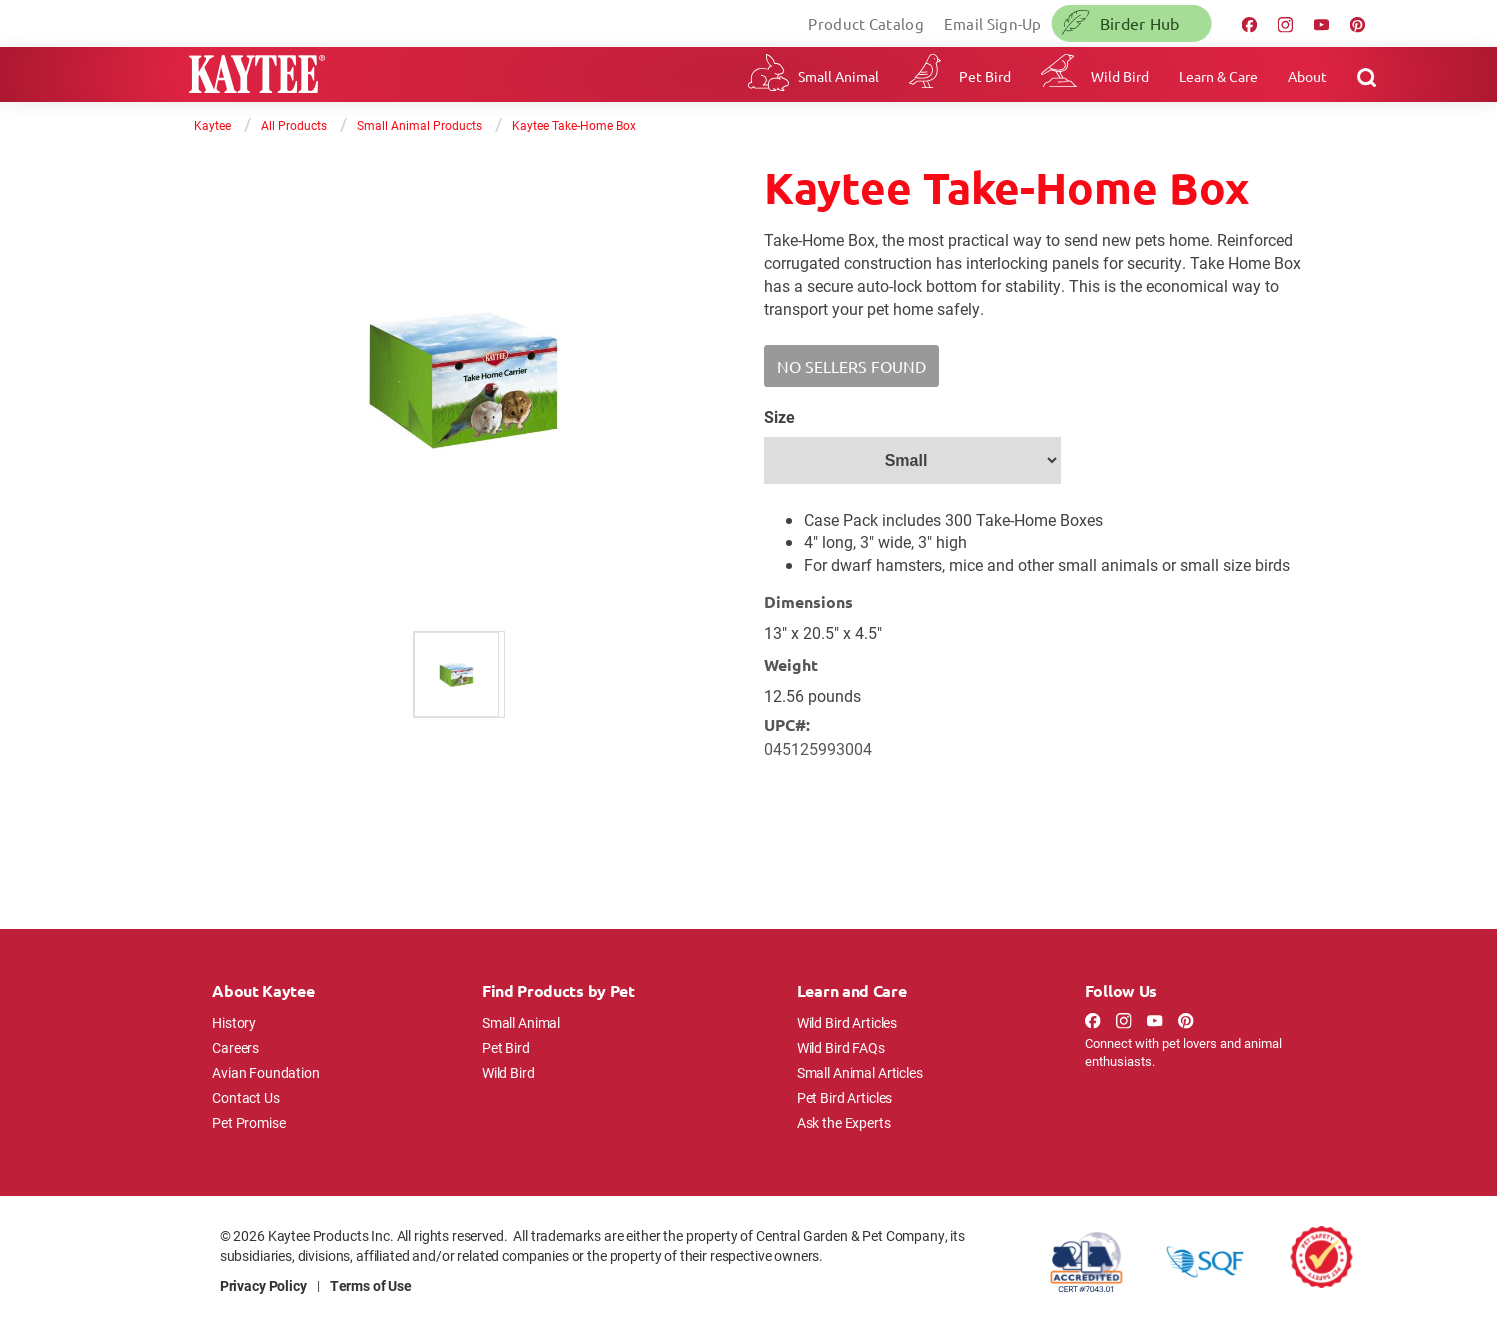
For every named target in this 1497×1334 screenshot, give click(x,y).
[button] (851, 366)
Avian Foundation (266, 1072)
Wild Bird (1120, 76)
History (234, 1022)
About (1307, 76)
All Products (294, 125)
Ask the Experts (844, 1122)
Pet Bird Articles (844, 1097)
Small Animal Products (419, 125)
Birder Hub (1140, 23)
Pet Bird (985, 76)
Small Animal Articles (860, 1072)
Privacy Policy (263, 1285)
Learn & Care (1218, 76)
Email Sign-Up (993, 23)
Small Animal (838, 76)
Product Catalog (866, 23)
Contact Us (246, 1097)
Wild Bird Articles (847, 1022)
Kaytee (212, 125)
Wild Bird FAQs (841, 1047)
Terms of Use (371, 1285)
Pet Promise (248, 1122)
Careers (235, 1047)
